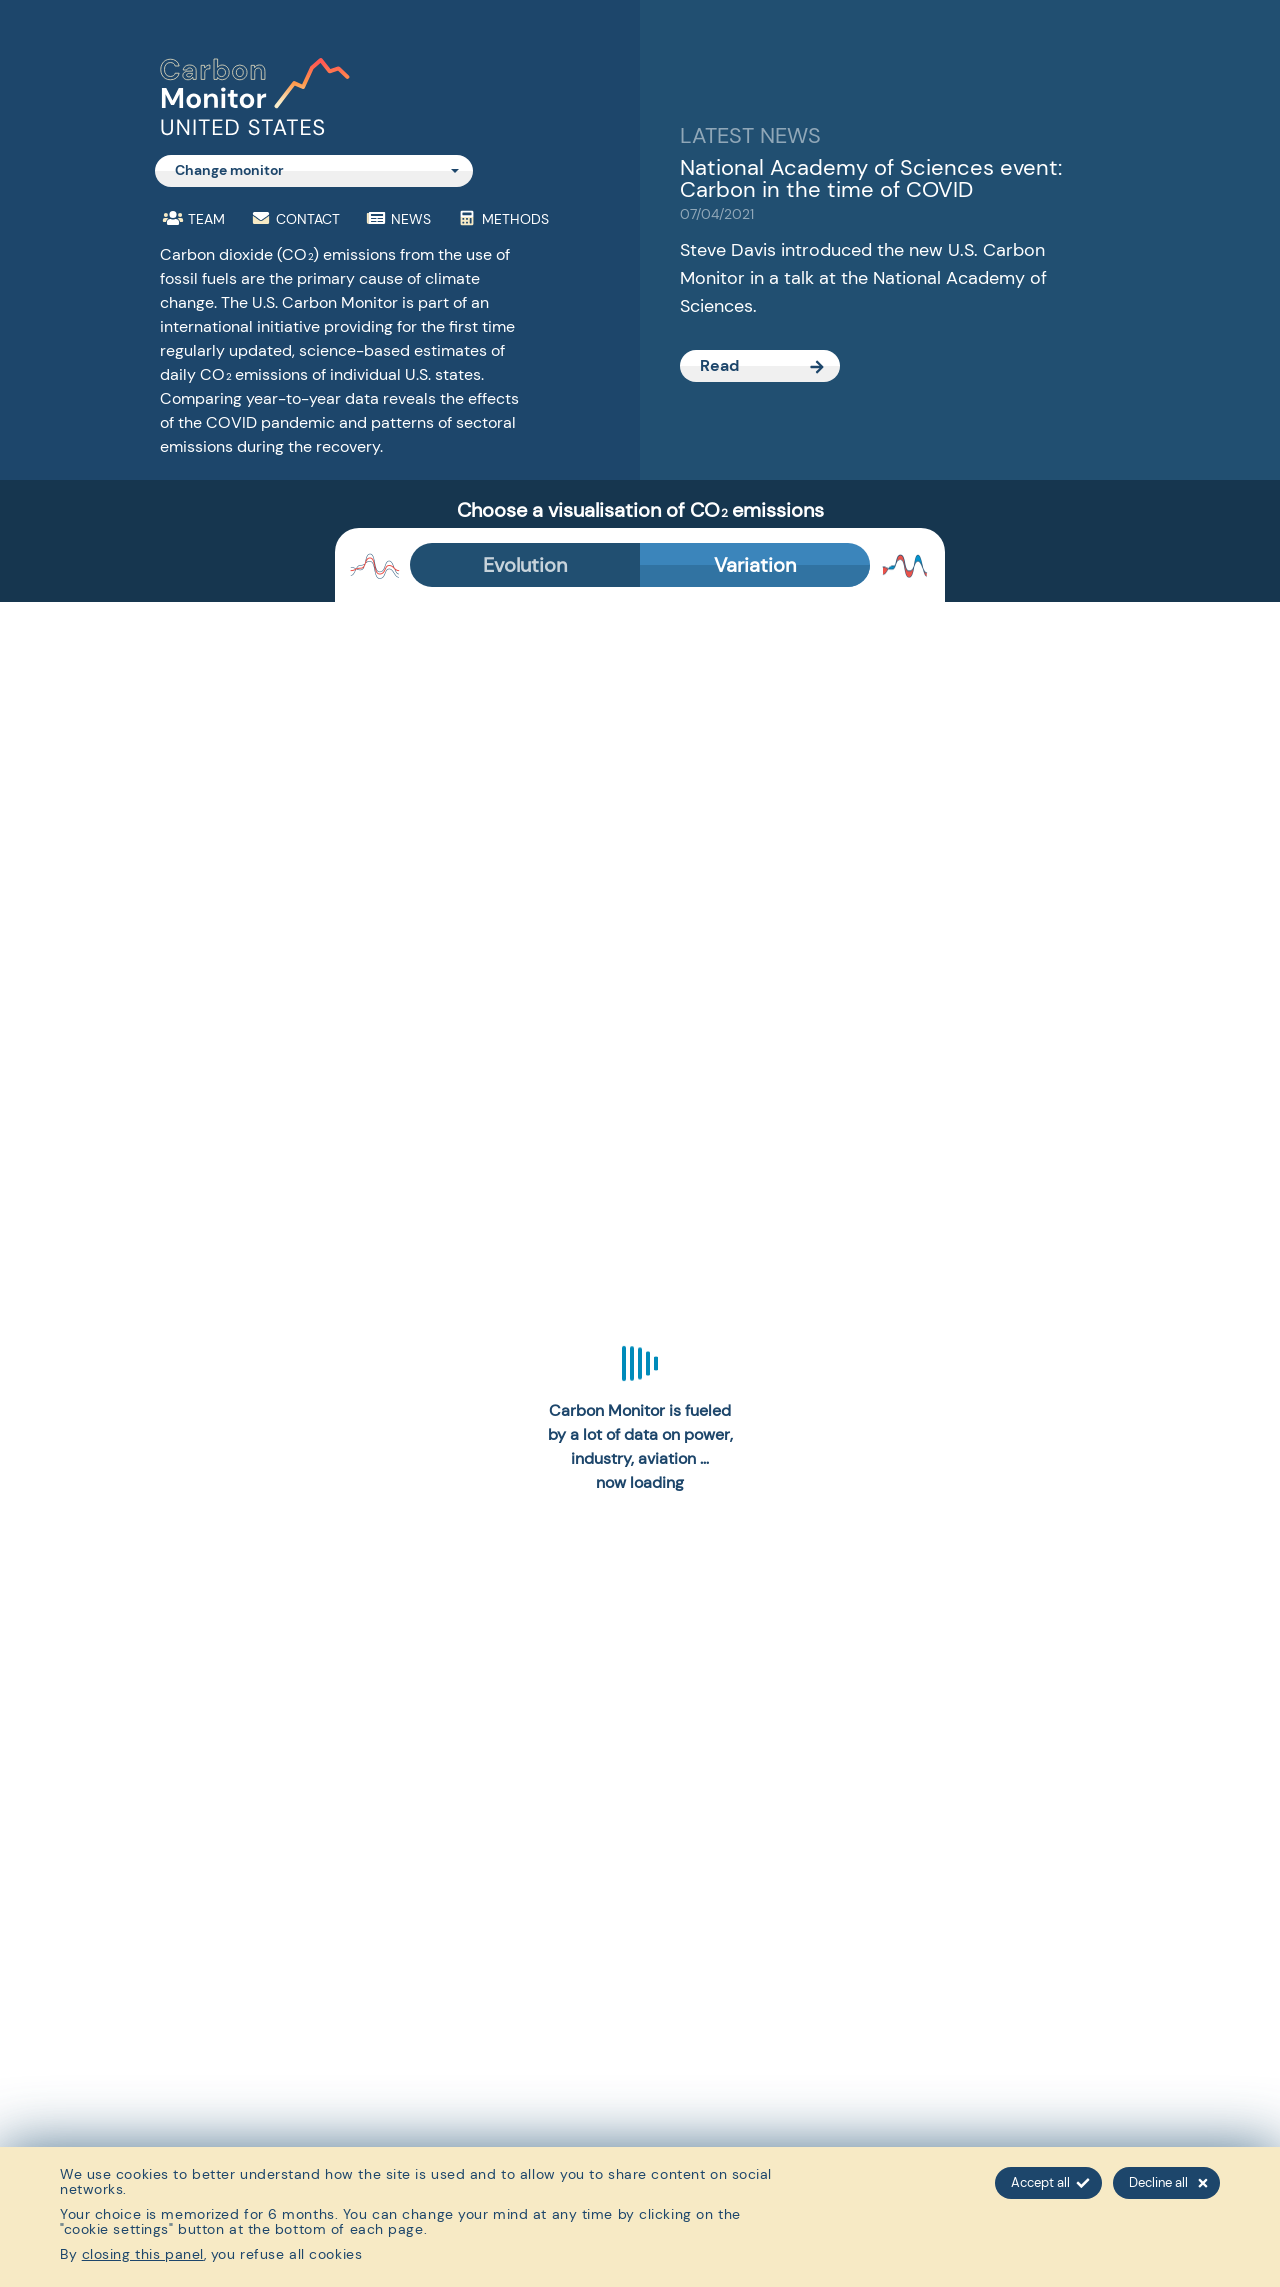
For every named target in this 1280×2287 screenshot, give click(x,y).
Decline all (1168, 2182)
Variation (755, 565)
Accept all (1050, 2182)
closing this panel (143, 2254)
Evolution (525, 565)
